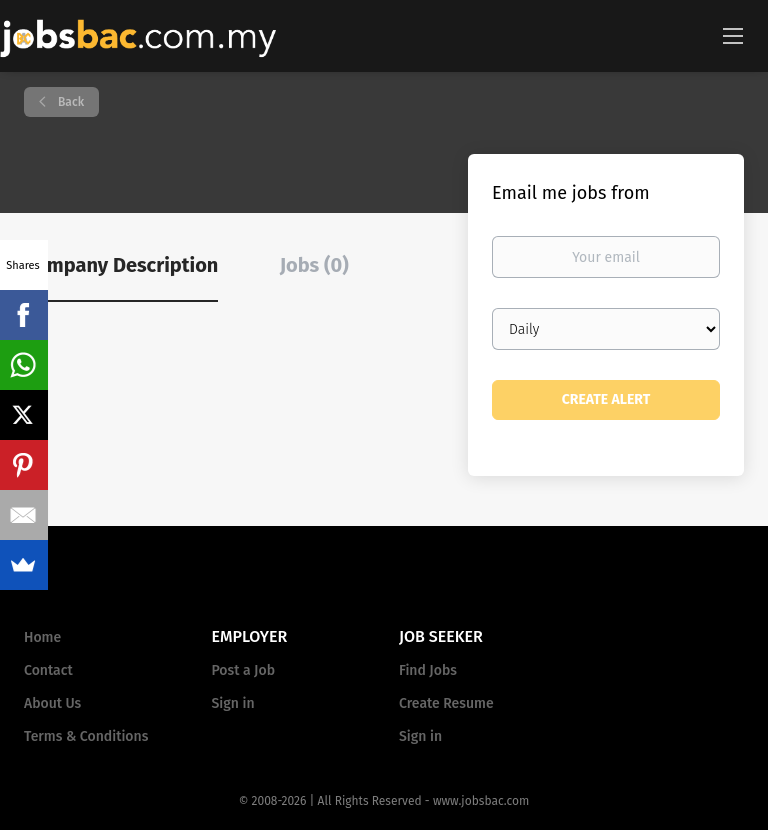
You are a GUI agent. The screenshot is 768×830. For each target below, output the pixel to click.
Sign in (233, 703)
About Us (52, 703)
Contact (48, 670)
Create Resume (446, 703)
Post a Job (243, 670)
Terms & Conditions (86, 736)
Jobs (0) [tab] (314, 265)
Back (69, 102)
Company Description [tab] (121, 265)
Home (42, 637)
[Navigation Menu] (733, 35)
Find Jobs (428, 670)
